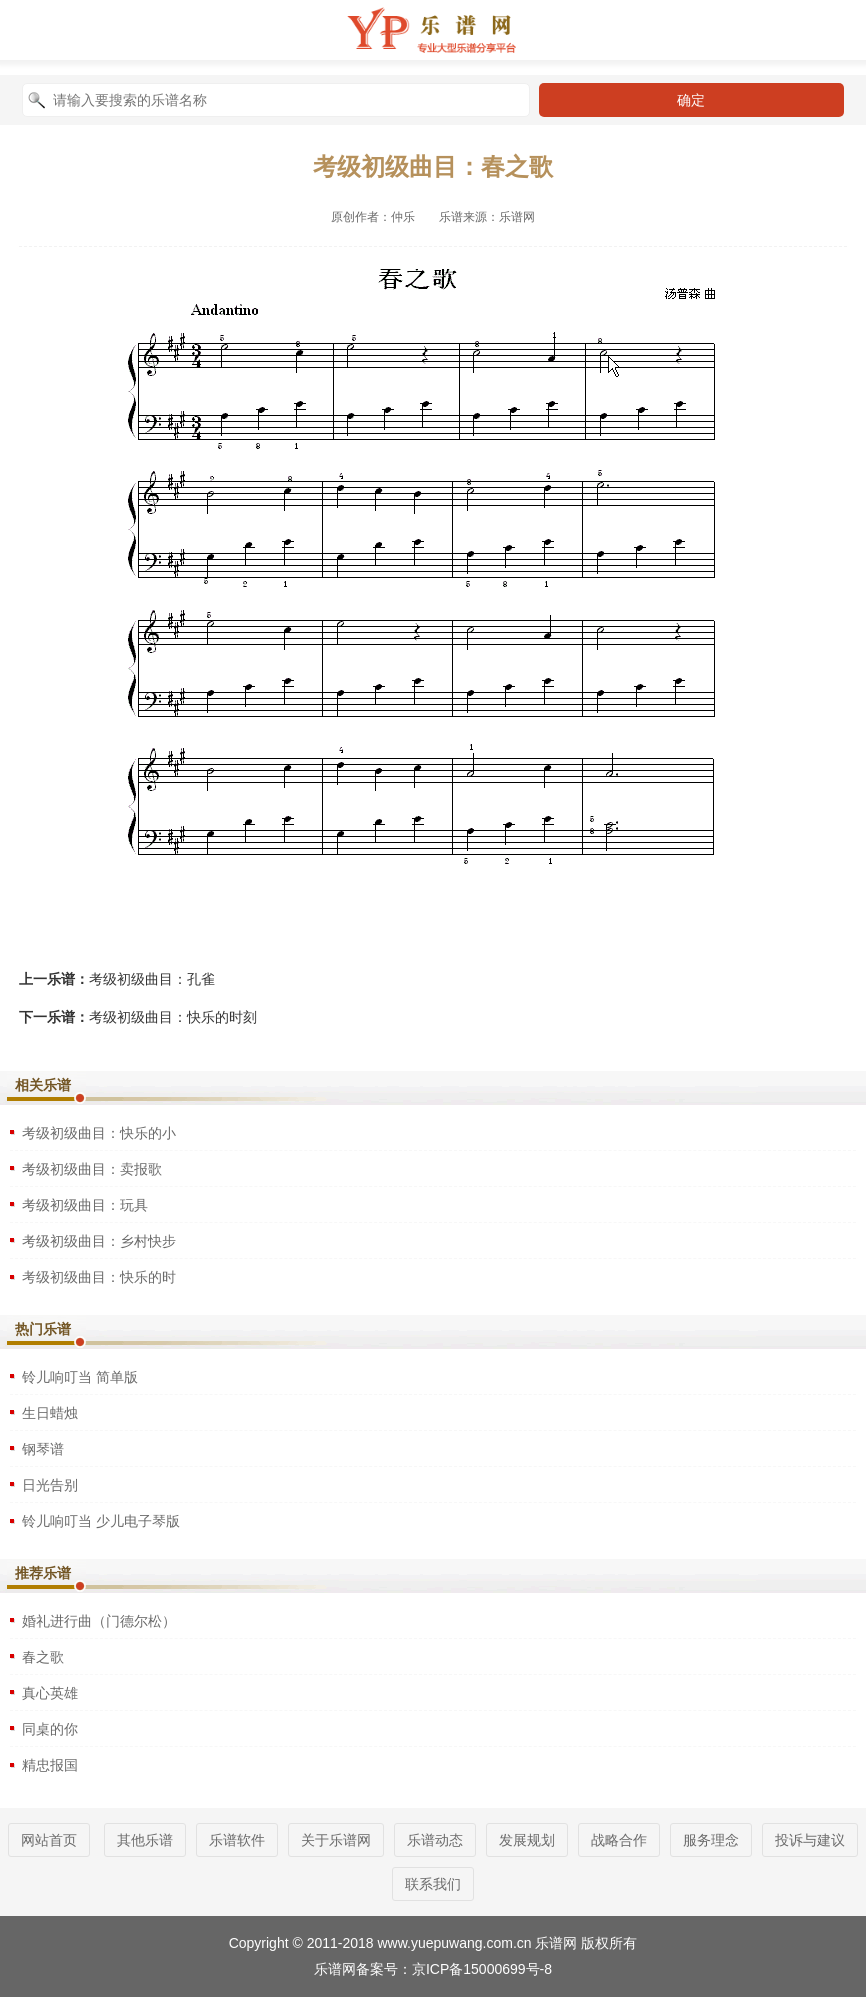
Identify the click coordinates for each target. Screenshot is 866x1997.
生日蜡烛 (50, 1413)
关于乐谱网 (336, 1840)
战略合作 (619, 1840)
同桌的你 (50, 1729)
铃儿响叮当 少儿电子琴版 (101, 1521)
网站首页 (49, 1840)
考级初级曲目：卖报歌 (92, 1169)
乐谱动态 (435, 1840)
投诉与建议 (810, 1840)
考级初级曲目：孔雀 (152, 979)
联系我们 (433, 1884)
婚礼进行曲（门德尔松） (99, 1621)
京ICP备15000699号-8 (482, 1969)
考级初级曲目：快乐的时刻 (173, 1017)
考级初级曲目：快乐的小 (99, 1133)
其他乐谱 (145, 1840)
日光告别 (50, 1485)
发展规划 (527, 1840)
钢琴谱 (43, 1449)
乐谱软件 (237, 1840)
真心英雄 (50, 1693)
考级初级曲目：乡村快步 (99, 1241)
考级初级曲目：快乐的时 (99, 1277)
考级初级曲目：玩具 (85, 1205)
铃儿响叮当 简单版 (80, 1377)
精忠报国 (50, 1765)
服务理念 (711, 1840)
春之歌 (43, 1657)
